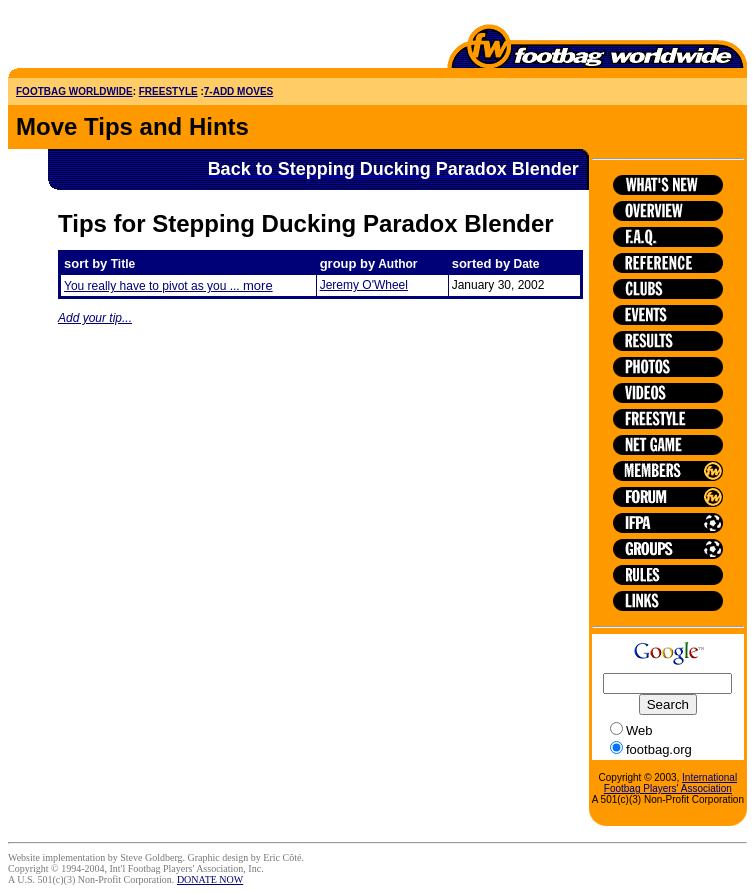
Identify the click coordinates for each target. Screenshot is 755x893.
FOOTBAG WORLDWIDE (74, 91)
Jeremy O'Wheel (364, 285)
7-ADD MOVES (238, 91)
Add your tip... (95, 318)
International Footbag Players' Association (670, 783)
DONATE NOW (210, 879)
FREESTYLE (168, 91)
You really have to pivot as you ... (168, 286)
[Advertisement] (125, 38)
